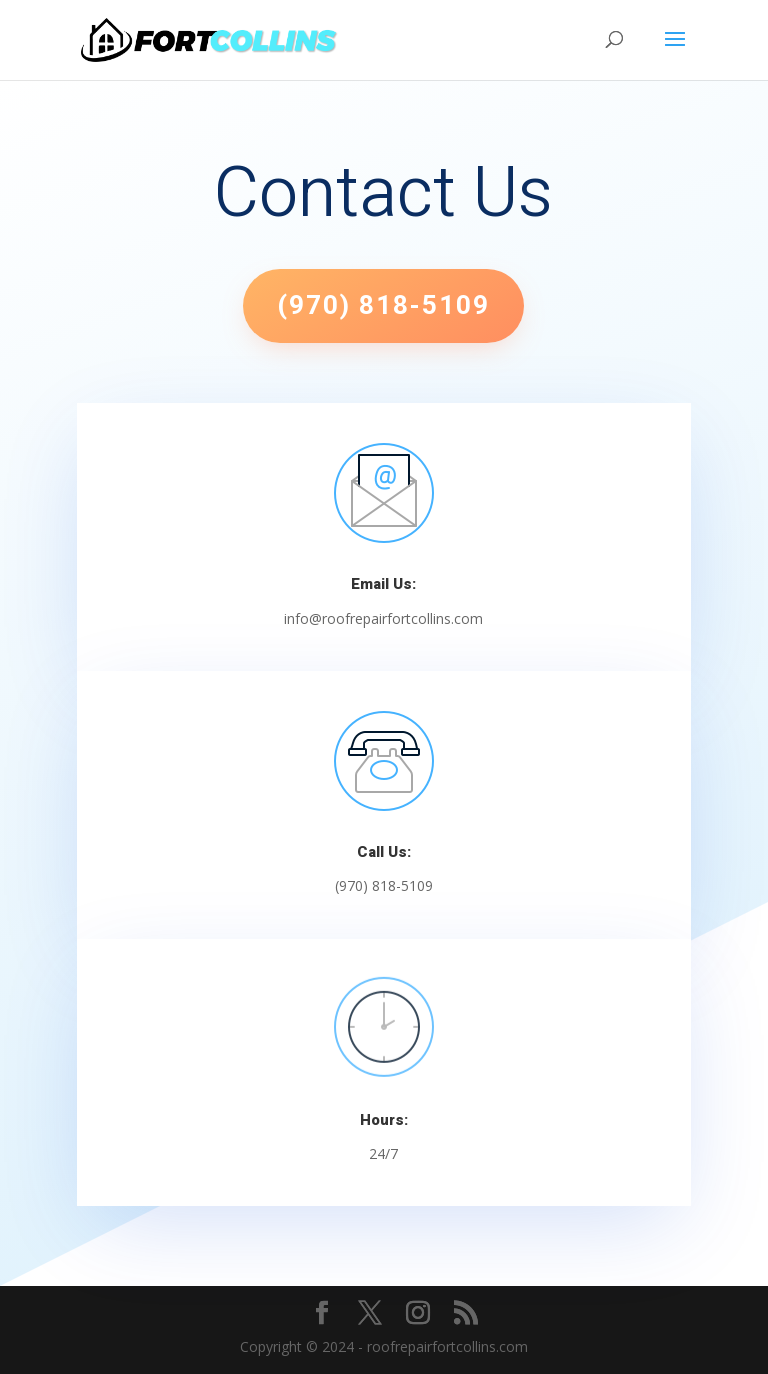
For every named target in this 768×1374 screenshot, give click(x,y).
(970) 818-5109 (383, 306)
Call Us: (384, 852)
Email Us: (383, 584)
